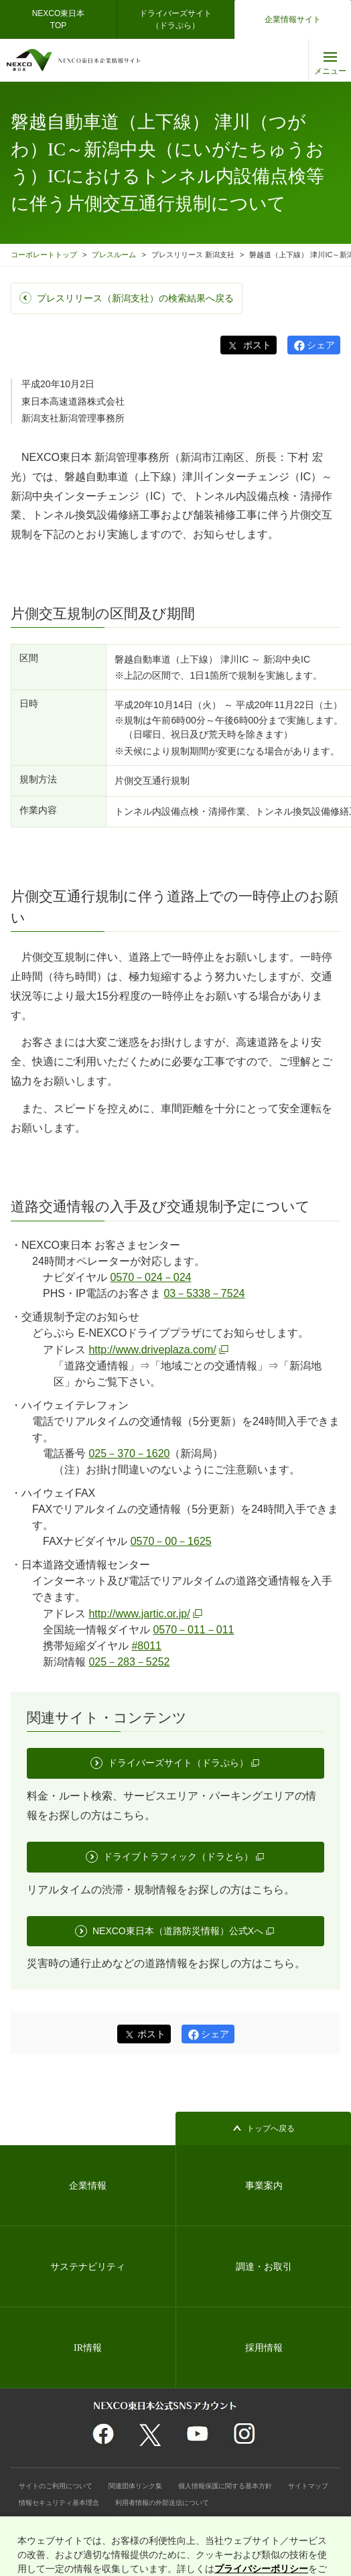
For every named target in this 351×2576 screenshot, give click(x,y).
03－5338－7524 (203, 1293)
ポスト (255, 345)
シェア (321, 345)
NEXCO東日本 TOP (62, 19)
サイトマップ (308, 2486)
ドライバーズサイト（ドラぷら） (175, 19)
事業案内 (264, 2186)
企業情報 (88, 2186)
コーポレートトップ (44, 255)
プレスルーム (114, 255)
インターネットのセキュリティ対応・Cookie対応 (93, 2519)
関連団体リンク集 (135, 2486)
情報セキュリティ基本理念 (59, 2502)
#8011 (146, 1645)
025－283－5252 (128, 1662)
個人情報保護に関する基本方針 (225, 2486)
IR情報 (88, 2348)
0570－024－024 (150, 1277)
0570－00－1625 (171, 1541)
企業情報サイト (293, 19)
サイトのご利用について (55, 2486)
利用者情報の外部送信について (162, 2502)
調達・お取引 (264, 2267)
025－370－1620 (128, 1453)
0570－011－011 (193, 1629)
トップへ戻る (271, 2128)
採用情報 (264, 2348)
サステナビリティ (87, 2267)
